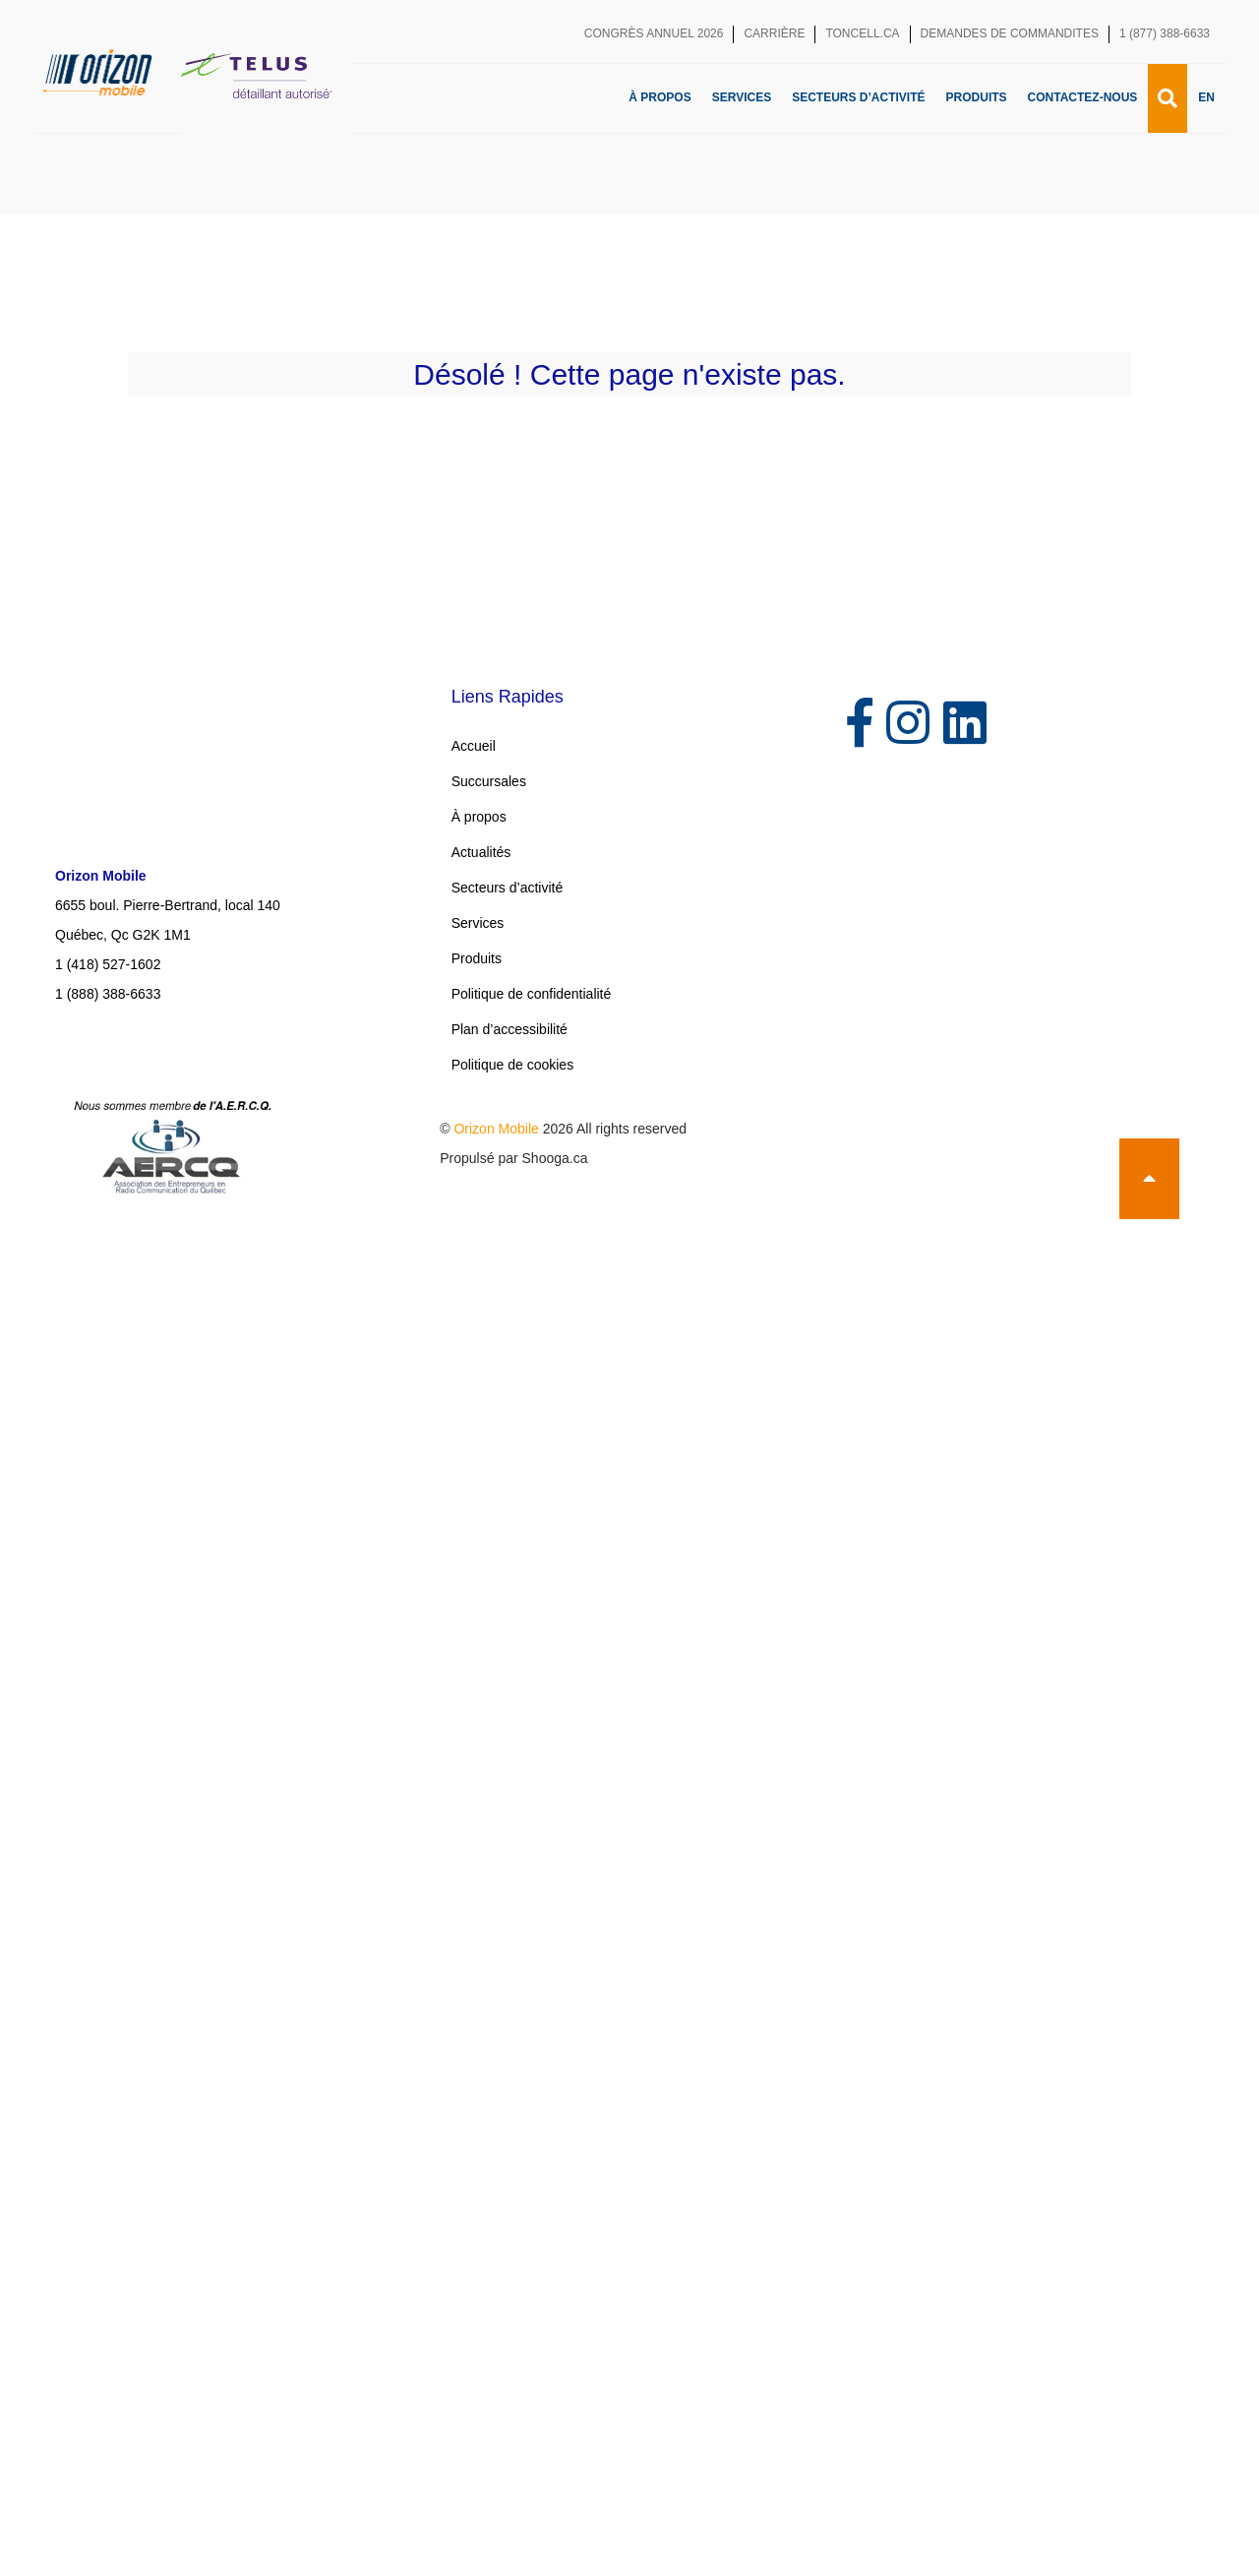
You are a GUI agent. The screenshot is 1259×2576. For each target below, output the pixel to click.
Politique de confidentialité (531, 994)
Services (741, 97)
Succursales (488, 781)
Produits (976, 97)
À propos (659, 97)
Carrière (774, 33)
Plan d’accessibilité (509, 1029)
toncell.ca (862, 33)
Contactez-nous (1083, 97)
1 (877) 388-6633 (1164, 33)
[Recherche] (1167, 98)
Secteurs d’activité (858, 97)
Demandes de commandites (1010, 33)
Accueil (473, 746)
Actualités (481, 852)
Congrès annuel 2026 (654, 33)
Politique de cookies (512, 1065)
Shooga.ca (555, 1158)
